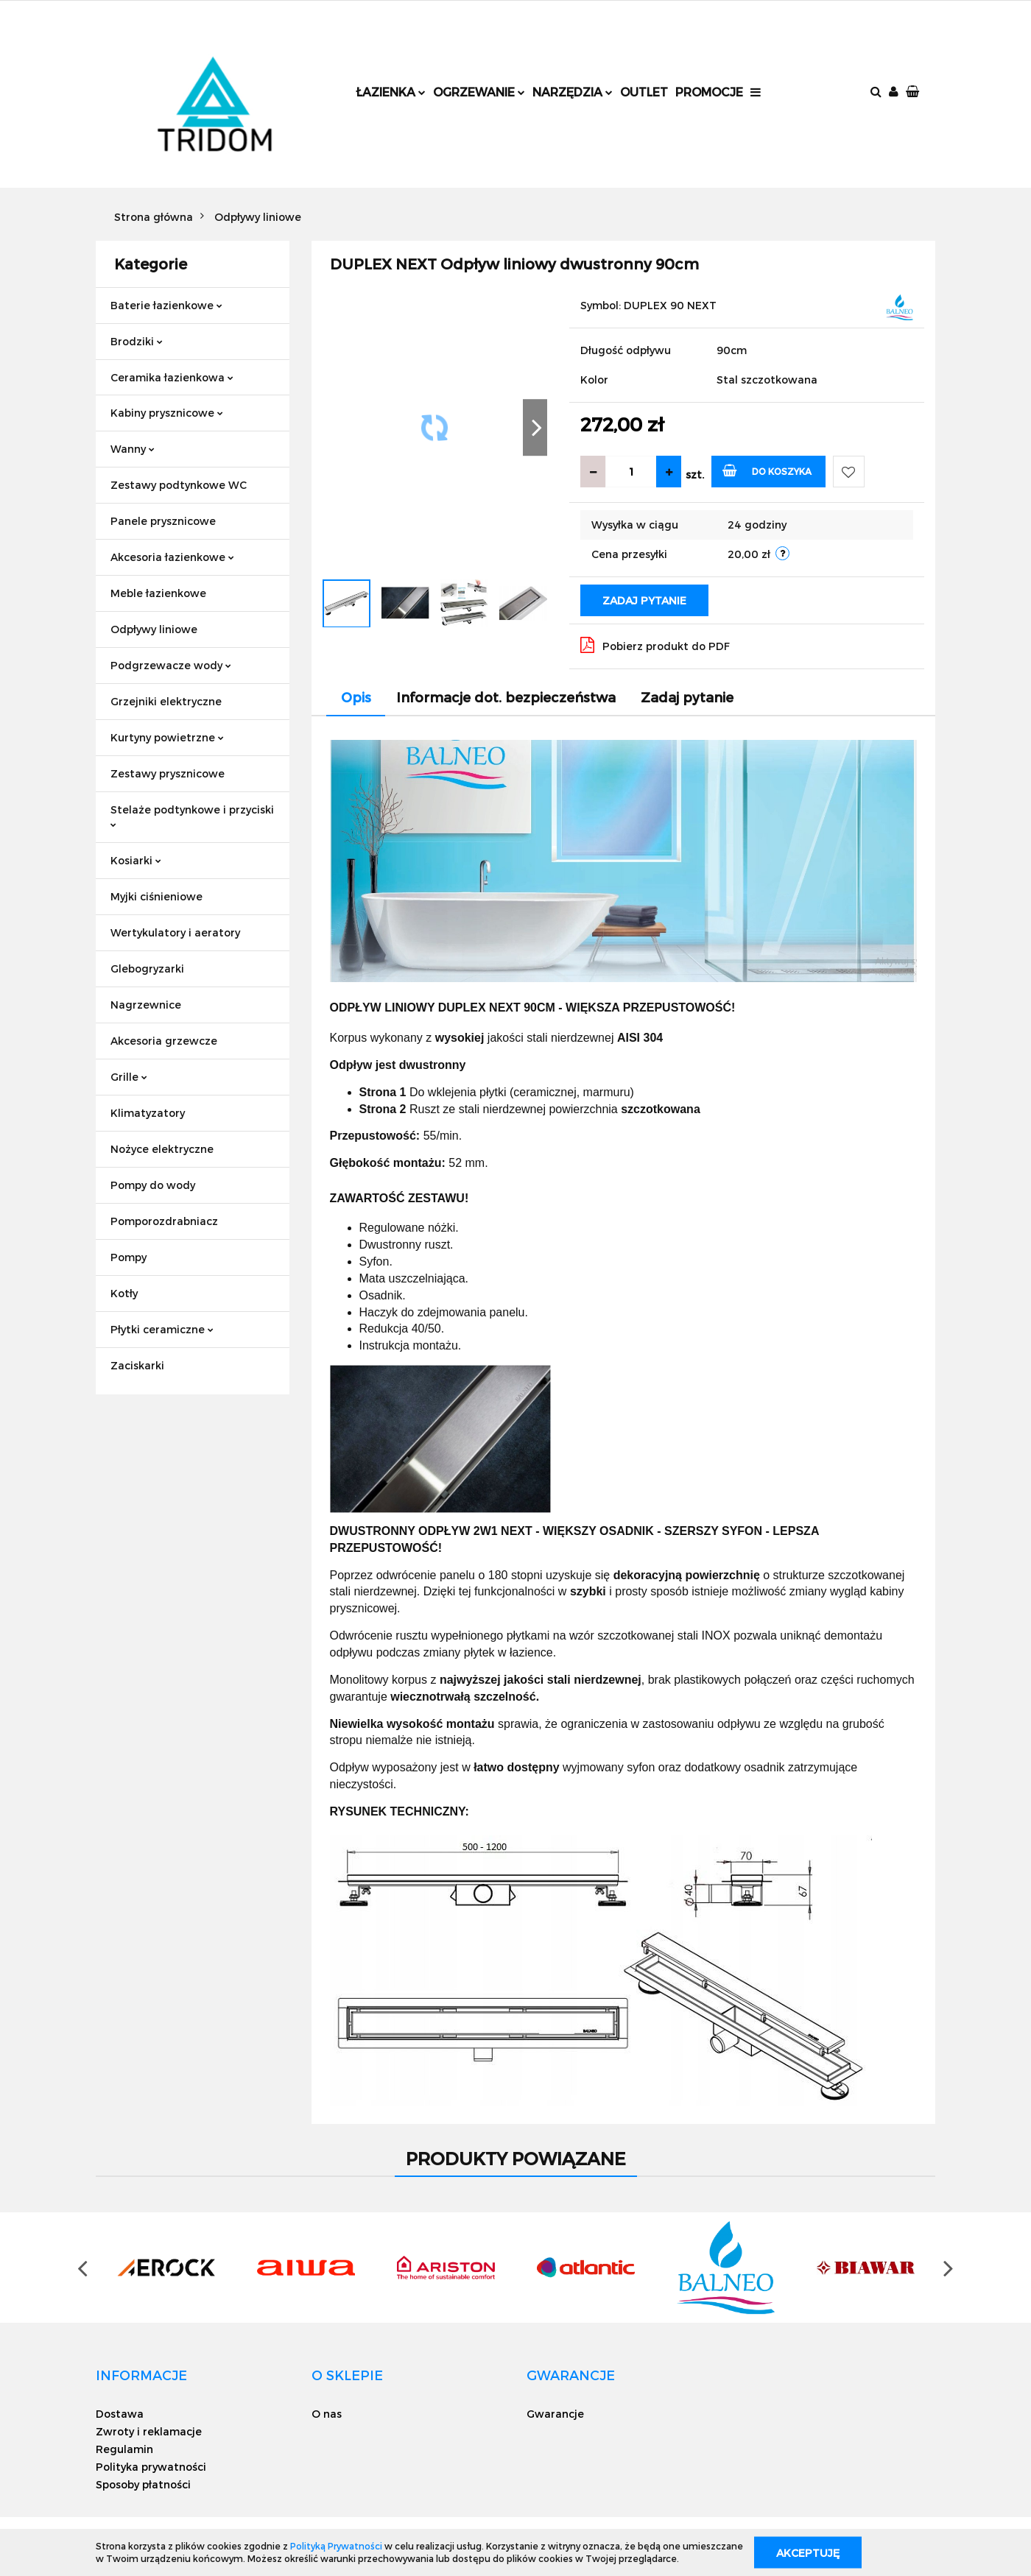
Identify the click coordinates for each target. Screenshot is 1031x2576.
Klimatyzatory (147, 1113)
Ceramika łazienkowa (171, 377)
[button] (914, 92)
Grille (128, 1076)
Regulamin (124, 2449)
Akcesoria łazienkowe (172, 557)
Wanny (132, 448)
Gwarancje (555, 2413)
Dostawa (120, 2413)
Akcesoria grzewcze (163, 1040)
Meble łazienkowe (158, 593)
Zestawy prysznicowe (167, 773)
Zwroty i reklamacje (149, 2431)
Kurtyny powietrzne (167, 737)
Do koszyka (767, 470)
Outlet (644, 92)
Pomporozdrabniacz (164, 1221)
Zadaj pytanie (644, 600)
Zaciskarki (137, 1365)
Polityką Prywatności (336, 2546)
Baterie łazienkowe (166, 305)
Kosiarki (135, 860)
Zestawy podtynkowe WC (178, 485)
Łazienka (391, 92)
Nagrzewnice (145, 1004)
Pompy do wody (152, 1185)
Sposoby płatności (143, 2484)
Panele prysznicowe (163, 521)
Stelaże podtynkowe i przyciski (192, 815)
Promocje (709, 92)
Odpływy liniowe (153, 629)
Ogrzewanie (479, 92)
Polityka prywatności (151, 2466)
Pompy (128, 1257)
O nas (327, 2413)
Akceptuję (808, 2552)
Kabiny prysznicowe (166, 412)
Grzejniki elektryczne (166, 701)
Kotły (124, 1293)
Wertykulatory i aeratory (175, 932)
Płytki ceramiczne (162, 1329)
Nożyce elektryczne (162, 1149)
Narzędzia (572, 92)
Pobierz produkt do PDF (655, 645)
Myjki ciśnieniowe (156, 896)
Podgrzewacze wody (170, 665)
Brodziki (136, 341)
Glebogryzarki (147, 968)
